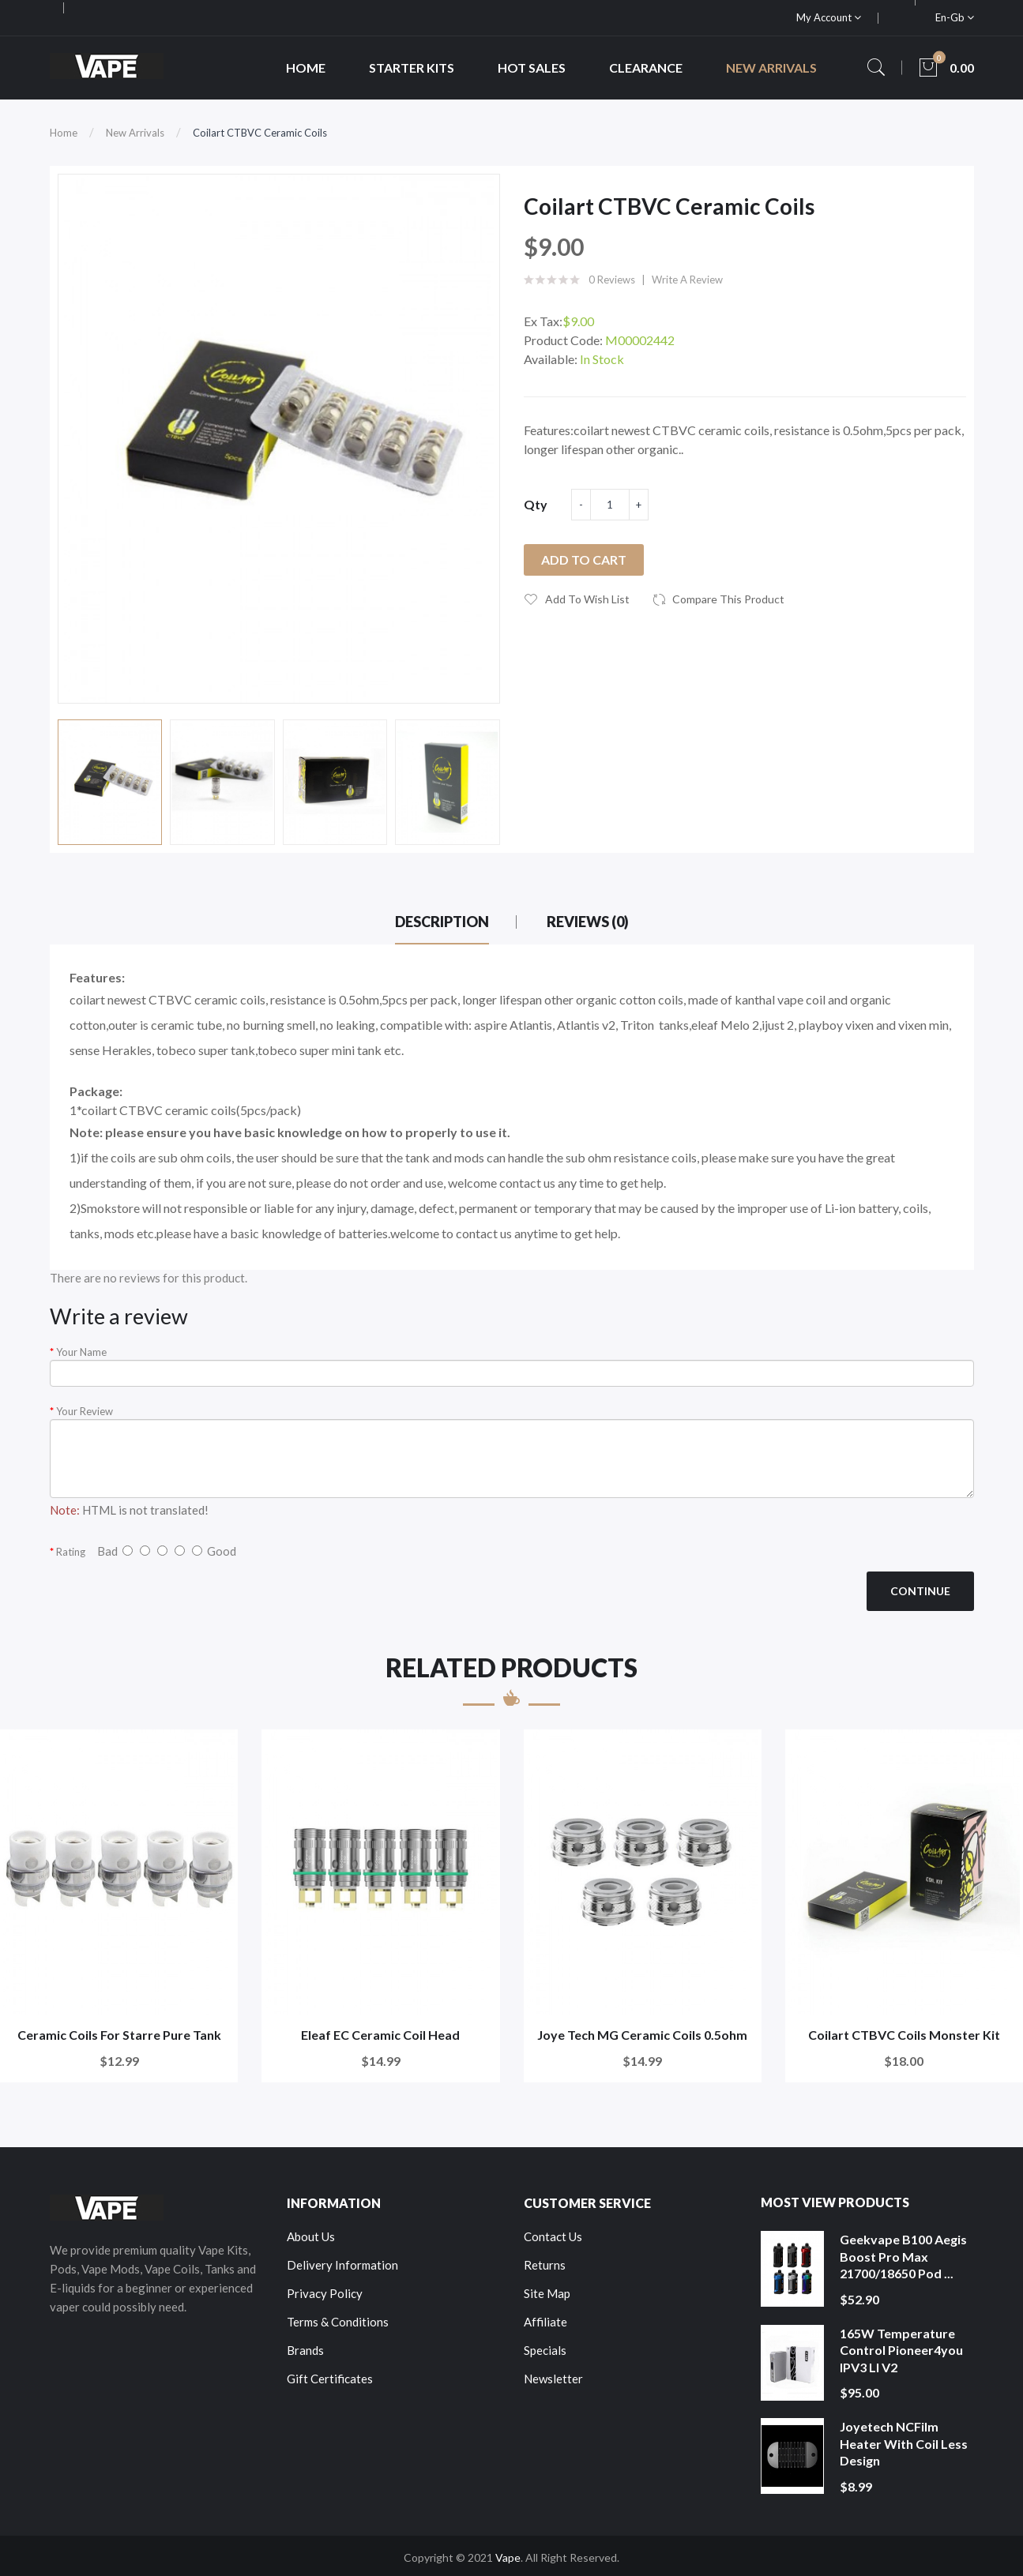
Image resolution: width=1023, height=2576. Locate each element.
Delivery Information (342, 2265)
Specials (545, 2350)
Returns (545, 2265)
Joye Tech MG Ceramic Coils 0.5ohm (642, 2034)
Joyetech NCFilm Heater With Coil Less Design (904, 2443)
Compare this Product (728, 599)
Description (442, 921)
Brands (305, 2350)
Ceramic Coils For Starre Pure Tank (119, 2034)
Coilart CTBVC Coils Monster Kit (904, 2034)
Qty (535, 504)
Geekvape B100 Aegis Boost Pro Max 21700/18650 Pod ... (903, 2256)
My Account (828, 17)
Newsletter (553, 2378)
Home (63, 132)
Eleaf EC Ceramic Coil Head (380, 2034)
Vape (508, 2557)
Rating (70, 1551)
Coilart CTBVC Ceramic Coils (260, 132)
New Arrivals (135, 132)
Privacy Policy (325, 2293)
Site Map (547, 2293)
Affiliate (545, 2322)
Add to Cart (583, 559)
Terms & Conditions (338, 2322)
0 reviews (612, 279)
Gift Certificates (330, 2378)
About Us (311, 2236)
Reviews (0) (588, 921)
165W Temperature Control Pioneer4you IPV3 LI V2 (901, 2350)
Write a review (687, 279)
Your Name (81, 1352)
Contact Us (553, 2236)
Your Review (84, 1411)
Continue (920, 1591)
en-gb (954, 17)
